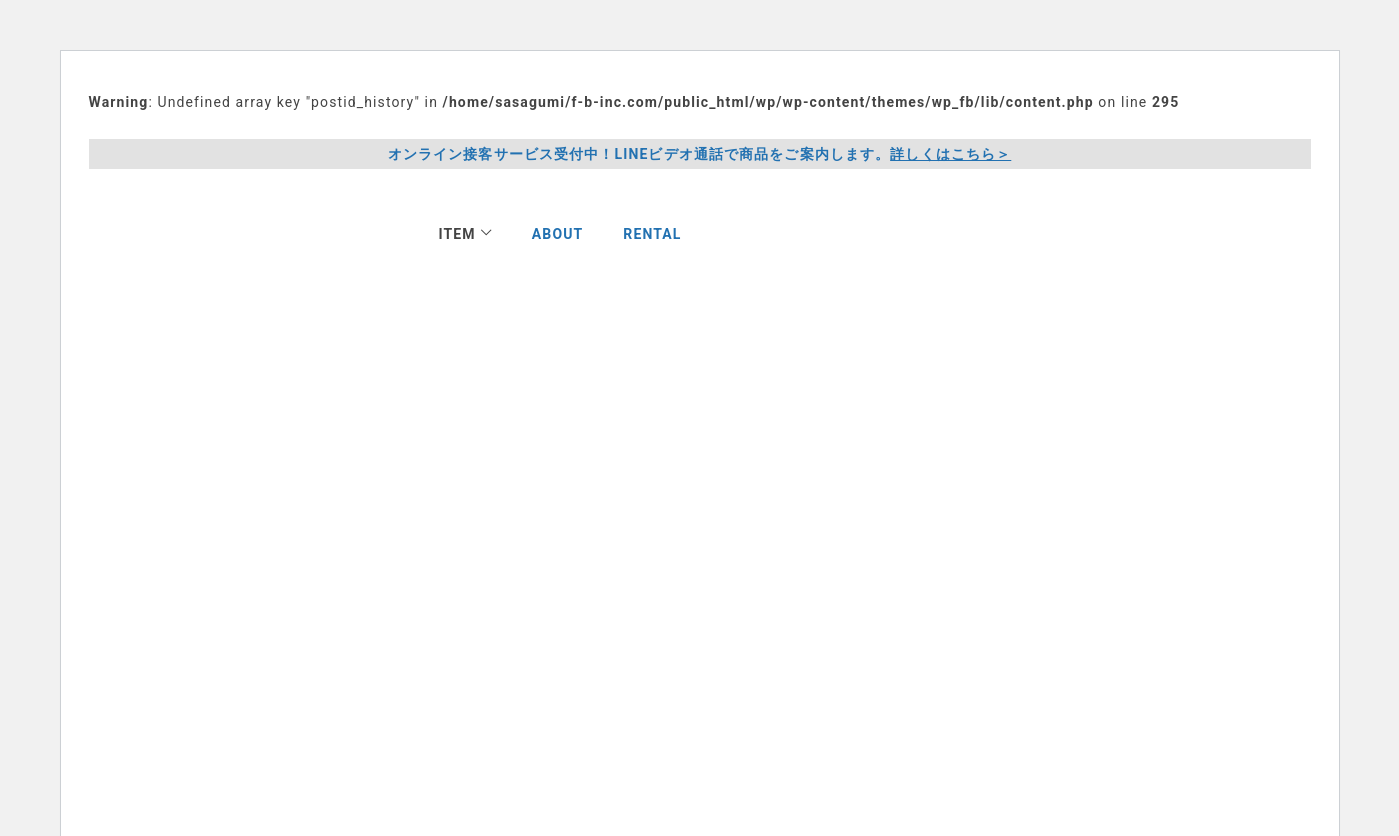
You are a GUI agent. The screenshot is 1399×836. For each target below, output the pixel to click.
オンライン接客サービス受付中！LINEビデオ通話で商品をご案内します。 (700, 154)
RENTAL (652, 234)
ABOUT (558, 234)
